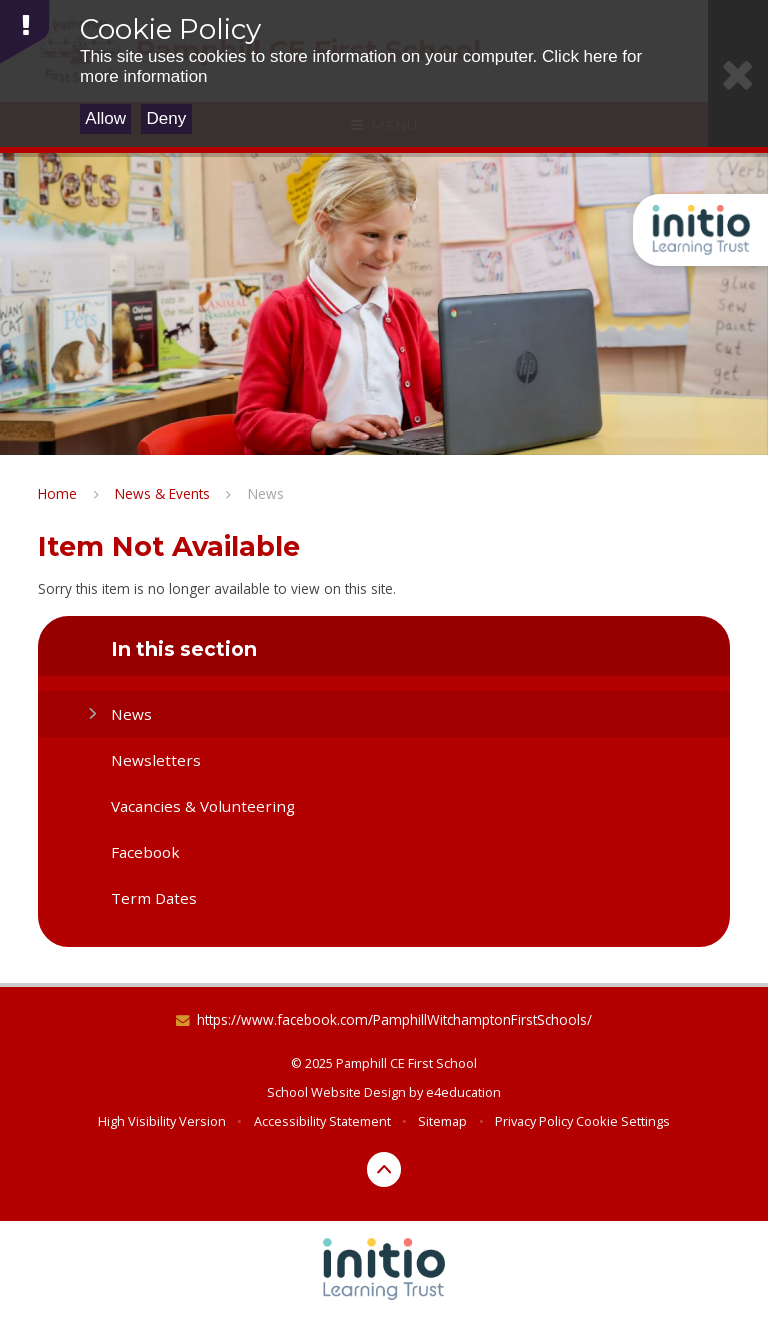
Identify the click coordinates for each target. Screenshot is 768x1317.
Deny (167, 118)
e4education (463, 1092)
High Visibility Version (162, 1121)
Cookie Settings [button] (623, 1121)
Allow (105, 118)
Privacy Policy (534, 1121)
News (266, 493)
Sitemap (442, 1121)
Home (57, 493)
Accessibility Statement (322, 1121)
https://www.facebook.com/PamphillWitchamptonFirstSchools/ (394, 1019)
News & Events (162, 493)
